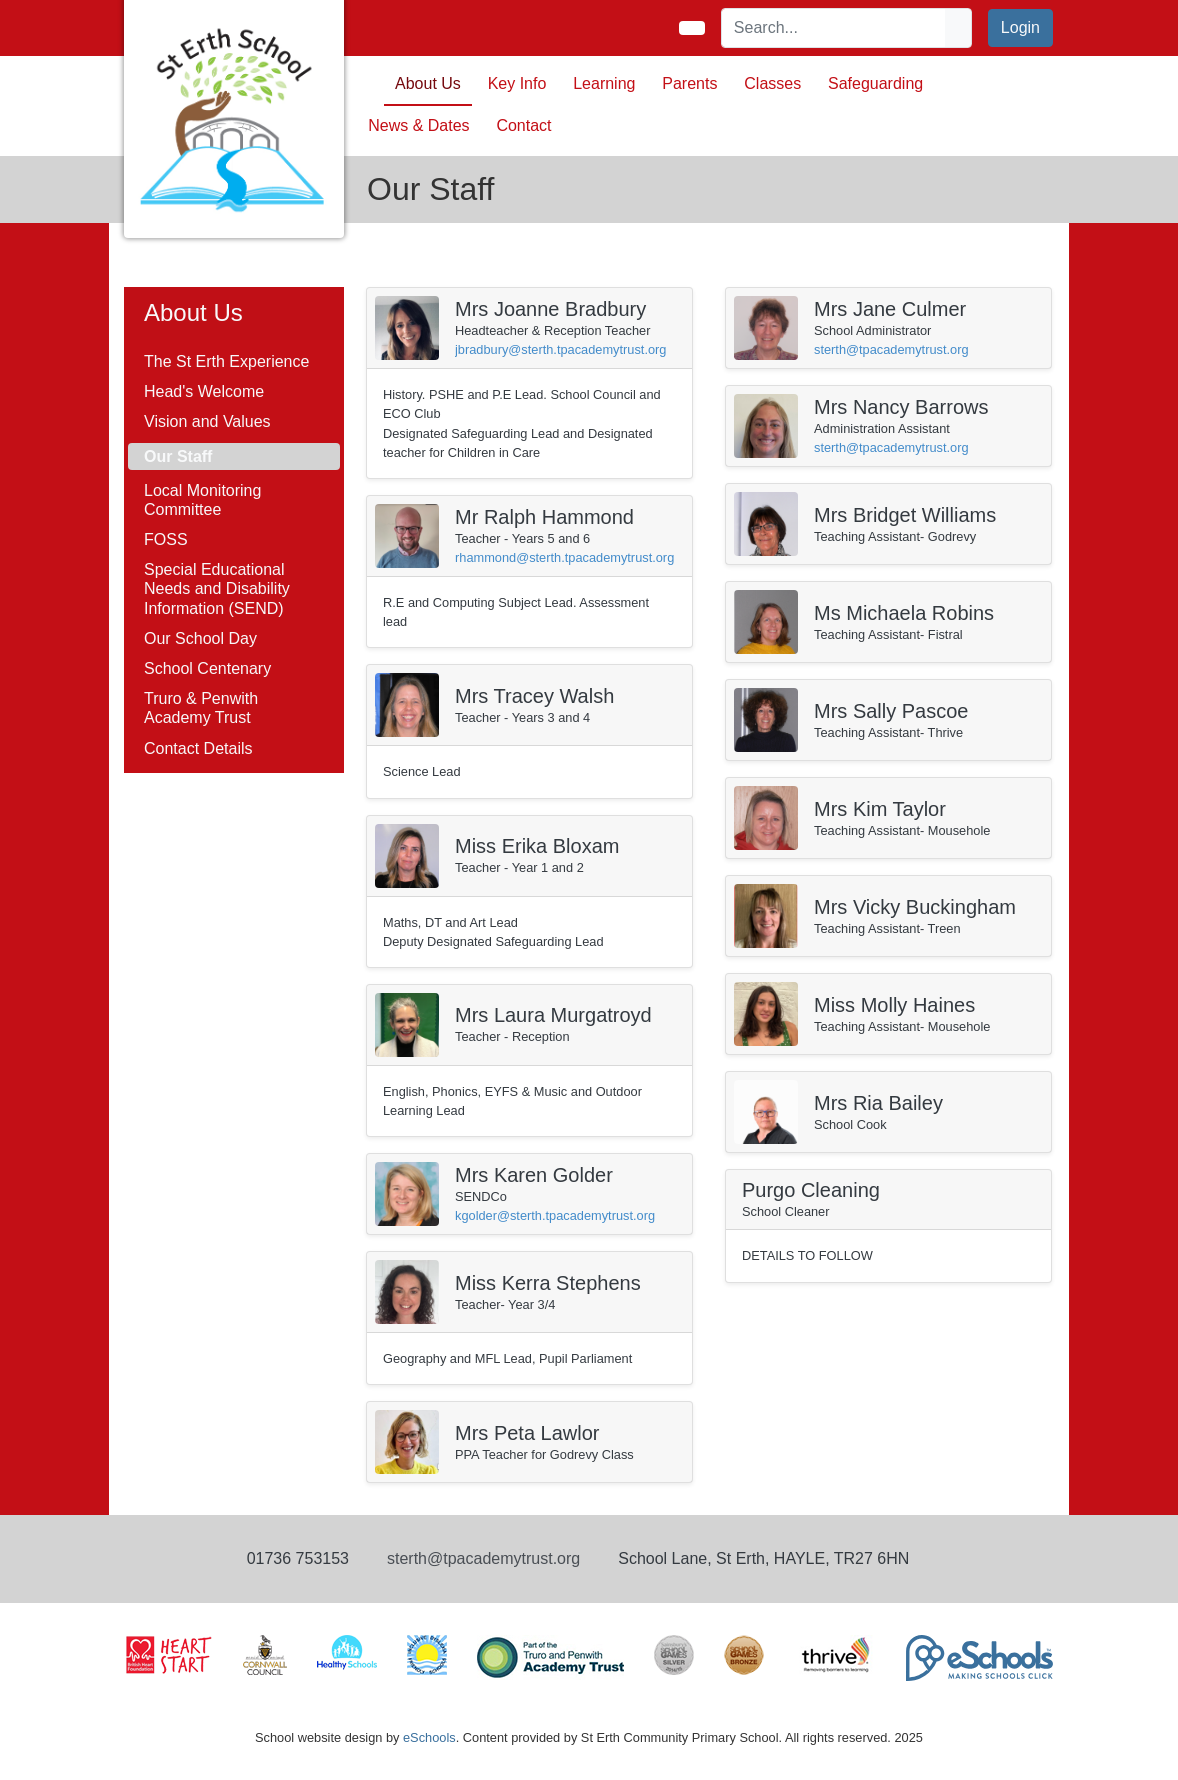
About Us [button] (428, 83)
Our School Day (200, 638)
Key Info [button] (517, 83)
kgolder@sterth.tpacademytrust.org (555, 1215)
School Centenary (207, 668)
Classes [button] (772, 83)
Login (1020, 27)
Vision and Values (207, 421)
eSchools (429, 1737)
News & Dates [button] (418, 125)
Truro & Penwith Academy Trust (201, 708)
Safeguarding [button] (875, 83)
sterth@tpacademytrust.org (891, 349)
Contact (523, 125)
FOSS (166, 539)
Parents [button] (689, 83)
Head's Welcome (204, 391)
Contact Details (198, 748)
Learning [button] (604, 83)
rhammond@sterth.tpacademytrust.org (564, 557)
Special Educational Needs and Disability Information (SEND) (217, 588)
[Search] (834, 28)
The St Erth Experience (226, 361)
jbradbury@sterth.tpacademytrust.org (560, 349)
